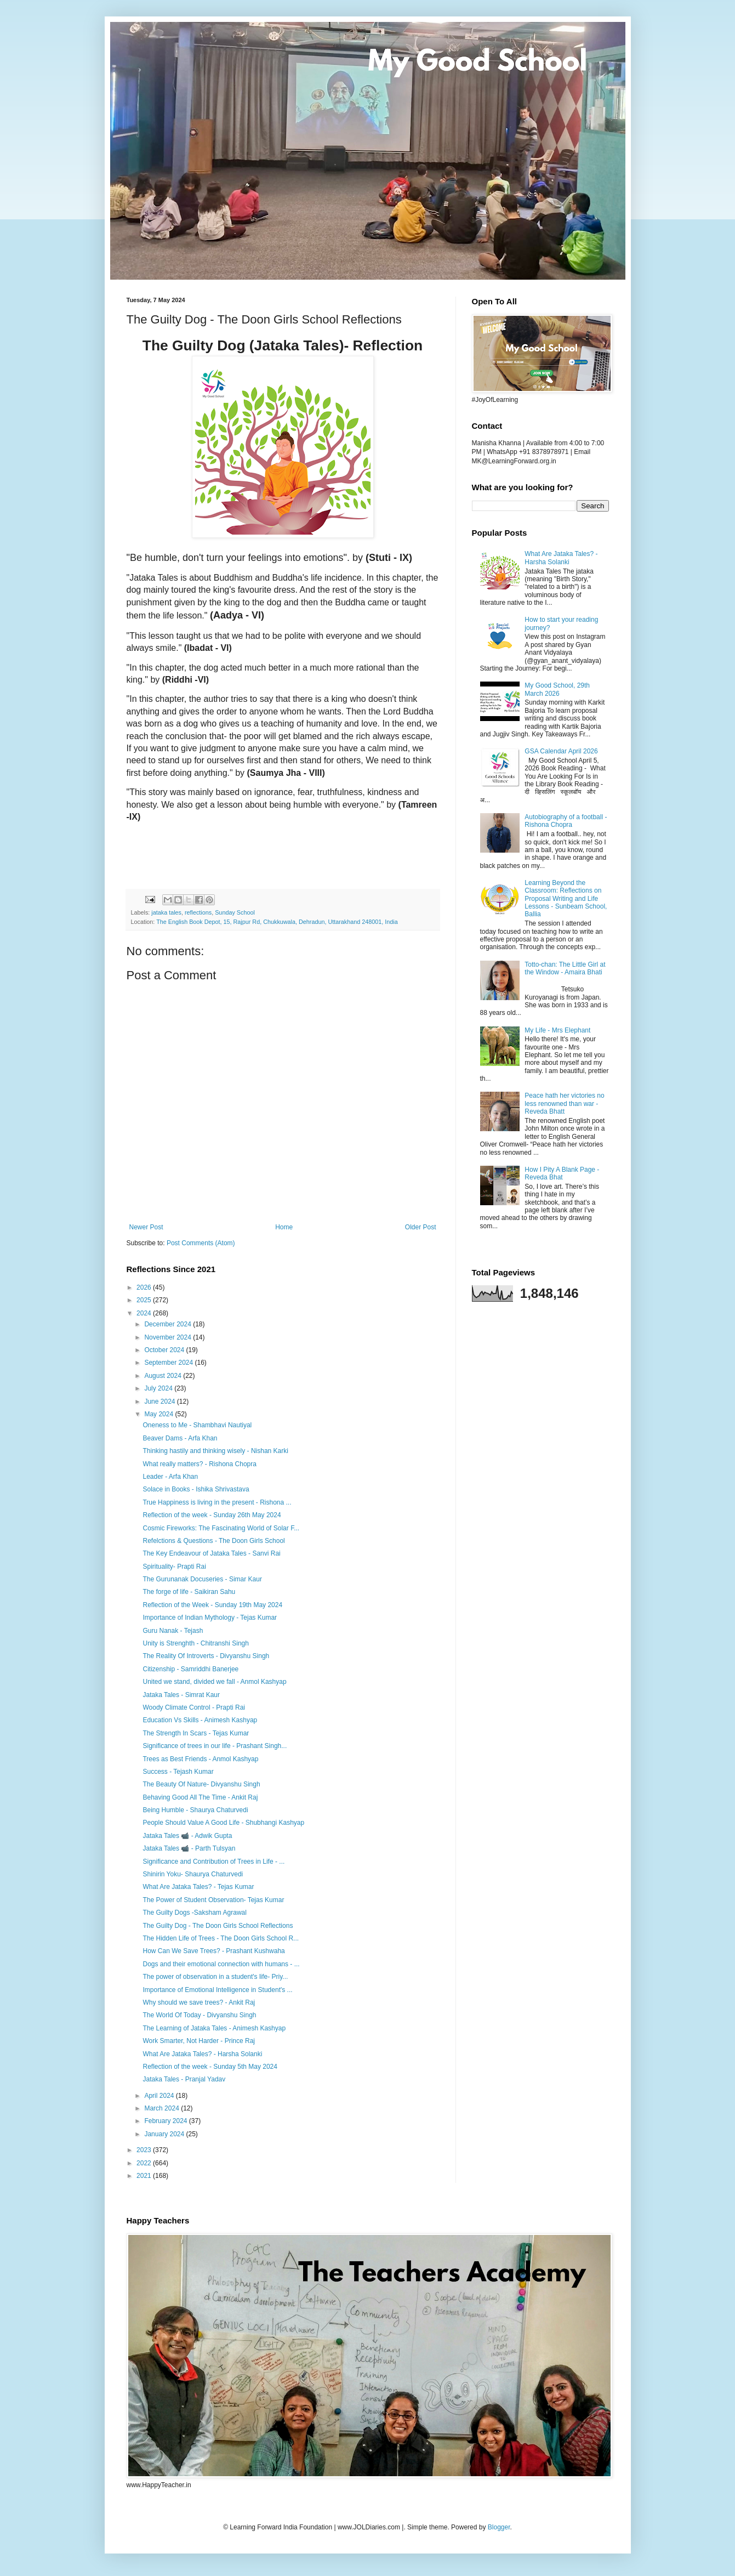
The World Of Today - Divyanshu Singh (199, 2015)
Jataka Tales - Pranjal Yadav (184, 2079)
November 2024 (168, 1337)
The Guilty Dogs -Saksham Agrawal (194, 1912)
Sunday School (235, 912)
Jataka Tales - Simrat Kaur (181, 1695)
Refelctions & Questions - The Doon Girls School (213, 1541)
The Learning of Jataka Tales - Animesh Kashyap (214, 2028)
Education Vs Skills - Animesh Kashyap (200, 1720)
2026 (144, 1287)
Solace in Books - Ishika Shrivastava (196, 1489)
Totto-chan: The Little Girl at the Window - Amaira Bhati (565, 968)
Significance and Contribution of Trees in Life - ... (213, 1861)
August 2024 (163, 1376)
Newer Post (146, 1227)
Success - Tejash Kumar (178, 1771)
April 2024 (159, 2096)
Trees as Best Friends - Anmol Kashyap (200, 1759)
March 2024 (162, 2108)
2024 (144, 1313)
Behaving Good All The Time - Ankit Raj (200, 1797)
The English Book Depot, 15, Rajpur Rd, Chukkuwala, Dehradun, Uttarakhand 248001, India (277, 921)
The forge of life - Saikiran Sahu (189, 1592)
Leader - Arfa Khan (170, 1476)
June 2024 (160, 1401)
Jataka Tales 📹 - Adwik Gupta (187, 1836)
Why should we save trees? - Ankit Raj (199, 2002)
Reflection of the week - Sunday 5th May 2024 (210, 2066)
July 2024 (159, 1388)
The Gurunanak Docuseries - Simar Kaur (202, 1579)
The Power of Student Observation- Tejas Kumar (213, 1900)
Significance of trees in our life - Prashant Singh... (215, 1746)
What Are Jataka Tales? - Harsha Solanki (202, 2054)
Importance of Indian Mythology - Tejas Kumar (210, 1617)
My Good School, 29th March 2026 (557, 689)
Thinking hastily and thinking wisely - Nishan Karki (215, 1451)
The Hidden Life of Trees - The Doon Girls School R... (221, 1938)
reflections (198, 912)
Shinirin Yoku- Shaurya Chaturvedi (193, 1874)
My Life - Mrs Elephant (557, 1030)
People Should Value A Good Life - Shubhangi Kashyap (223, 1822)
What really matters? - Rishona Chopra (199, 1464)
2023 (144, 2150)
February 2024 (166, 2121)
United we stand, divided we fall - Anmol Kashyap (214, 1682)
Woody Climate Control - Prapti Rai (194, 1707)
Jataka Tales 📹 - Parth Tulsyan (189, 1848)
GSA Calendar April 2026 (561, 751)
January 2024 (165, 2134)
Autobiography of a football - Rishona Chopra (566, 821)
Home (284, 1227)
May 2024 (159, 1414)
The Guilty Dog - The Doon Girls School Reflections (218, 1926)
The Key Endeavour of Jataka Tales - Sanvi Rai (211, 1553)
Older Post (420, 1227)
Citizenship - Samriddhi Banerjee (190, 1669)
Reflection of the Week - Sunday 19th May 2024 (212, 1605)
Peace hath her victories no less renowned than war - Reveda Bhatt (564, 1103)
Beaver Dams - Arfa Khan (180, 1438)
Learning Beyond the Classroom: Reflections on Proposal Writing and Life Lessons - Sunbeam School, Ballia (566, 898)
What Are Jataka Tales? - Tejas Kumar (198, 1887)
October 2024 (165, 1350)
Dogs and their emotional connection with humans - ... (221, 1964)
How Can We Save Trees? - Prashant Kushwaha (213, 1951)
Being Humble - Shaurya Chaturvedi (195, 1810)
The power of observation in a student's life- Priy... (215, 1977)
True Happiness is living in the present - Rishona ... (217, 1502)
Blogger (499, 2527)
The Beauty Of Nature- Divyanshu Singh (201, 1784)
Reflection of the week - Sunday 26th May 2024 (212, 1515)
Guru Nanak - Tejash (173, 1631)
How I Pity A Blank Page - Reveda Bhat (562, 1173)
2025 (144, 1300)
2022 (144, 2163)
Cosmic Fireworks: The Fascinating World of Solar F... (221, 1528)
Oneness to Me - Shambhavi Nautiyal (197, 1425)
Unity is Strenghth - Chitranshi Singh (195, 1643)
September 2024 (169, 1362)
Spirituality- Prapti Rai (174, 1566)
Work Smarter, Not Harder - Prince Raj (199, 2041)
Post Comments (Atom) (201, 1243)
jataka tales (166, 912)
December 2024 (168, 1324)
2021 (144, 2176)
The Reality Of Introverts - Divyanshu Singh (206, 1656)
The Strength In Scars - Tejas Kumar (196, 1733)
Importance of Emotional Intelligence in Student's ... (217, 1990)
